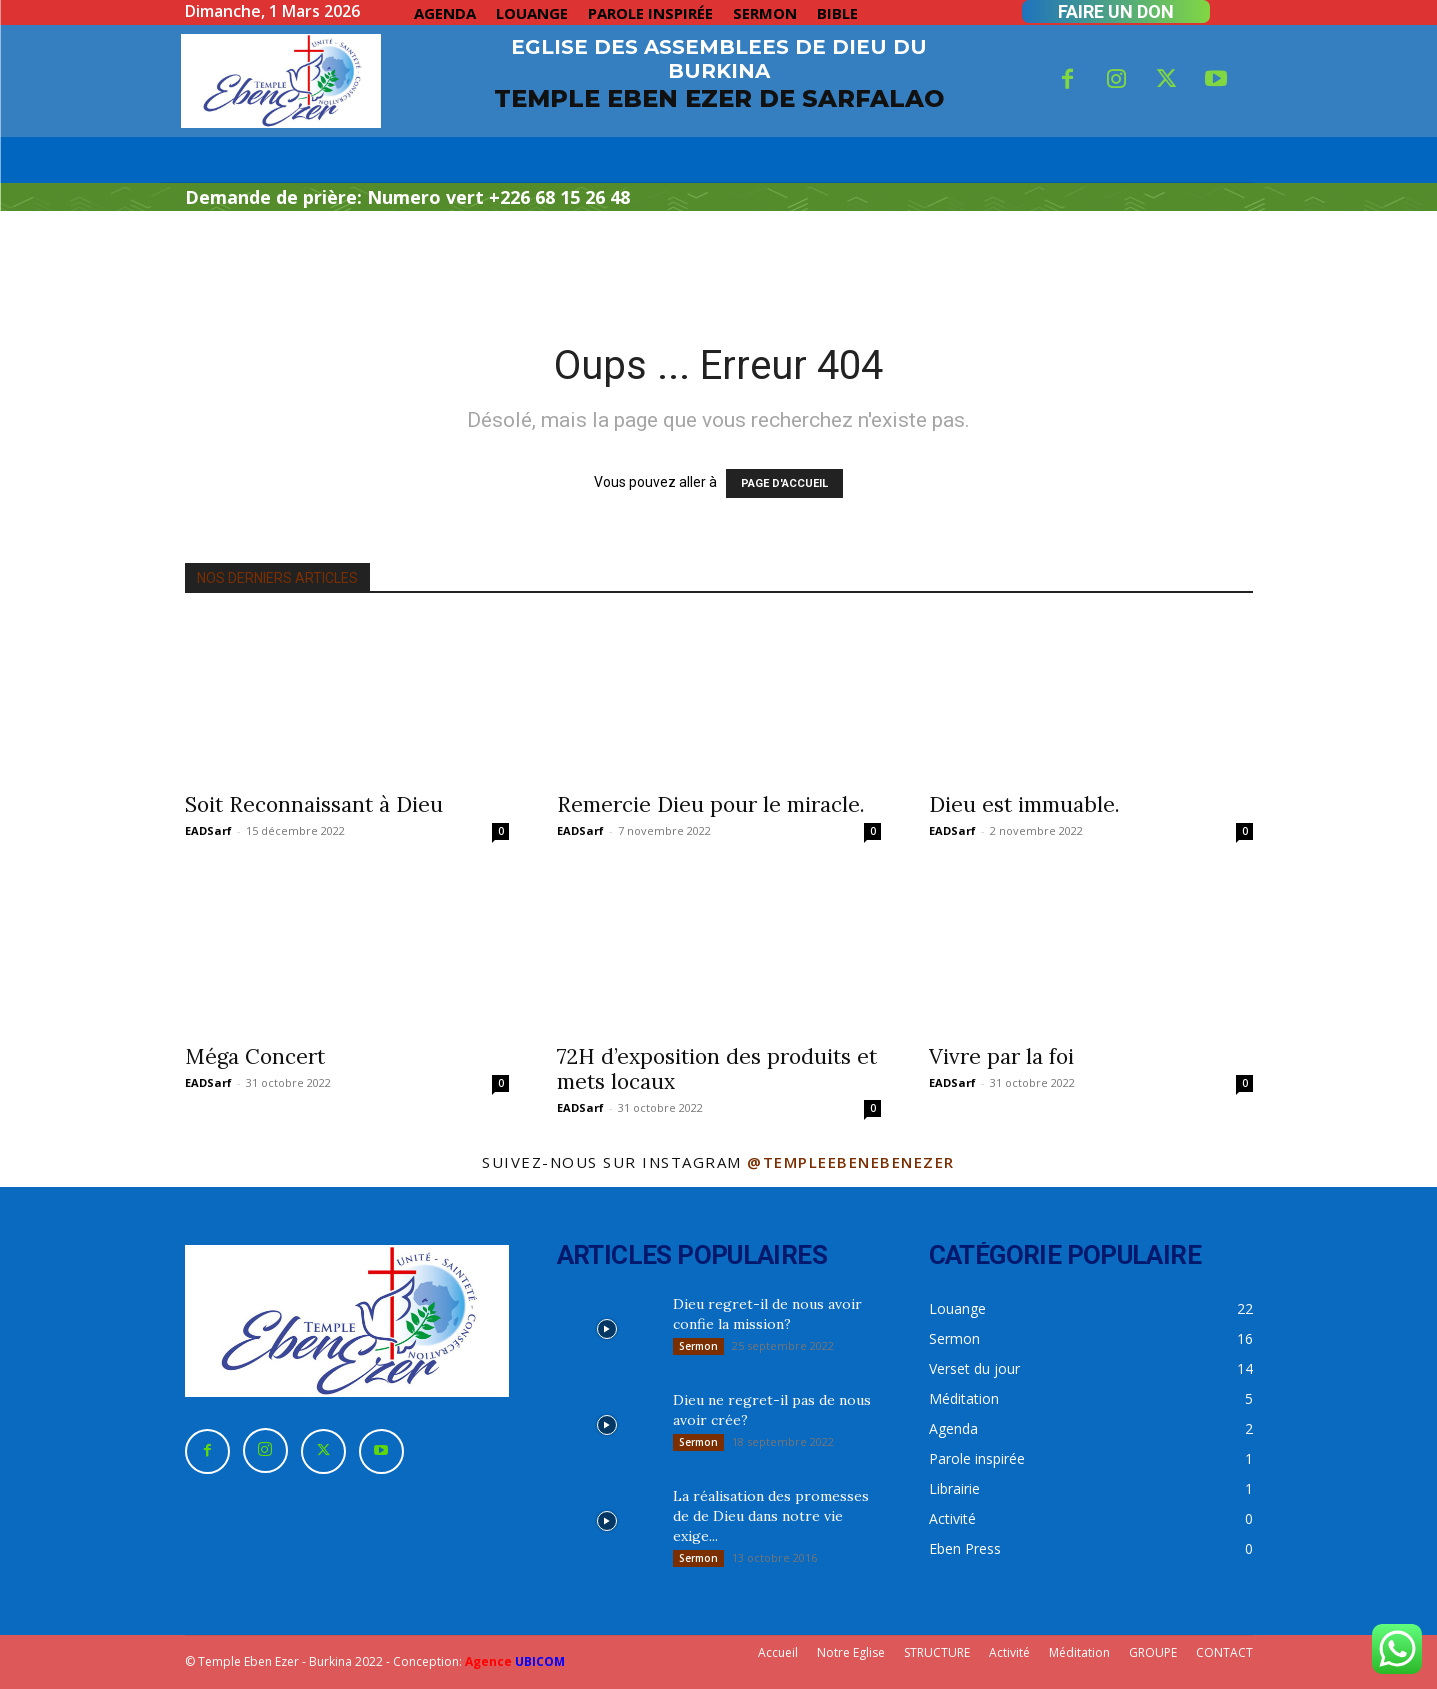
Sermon (698, 1346)
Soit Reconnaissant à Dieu (314, 804)
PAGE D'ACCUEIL (784, 483)
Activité (1009, 1652)
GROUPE (1153, 1652)
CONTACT (1224, 1652)
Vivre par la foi (1001, 1056)
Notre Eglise (851, 1652)
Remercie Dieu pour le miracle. (711, 804)
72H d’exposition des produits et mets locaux (717, 1069)
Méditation (1079, 1652)
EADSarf (208, 830)
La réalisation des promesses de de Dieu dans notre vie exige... (771, 1516)
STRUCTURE (937, 1652)
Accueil (778, 1652)
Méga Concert (255, 1056)
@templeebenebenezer (851, 1162)
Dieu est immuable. (1024, 804)
